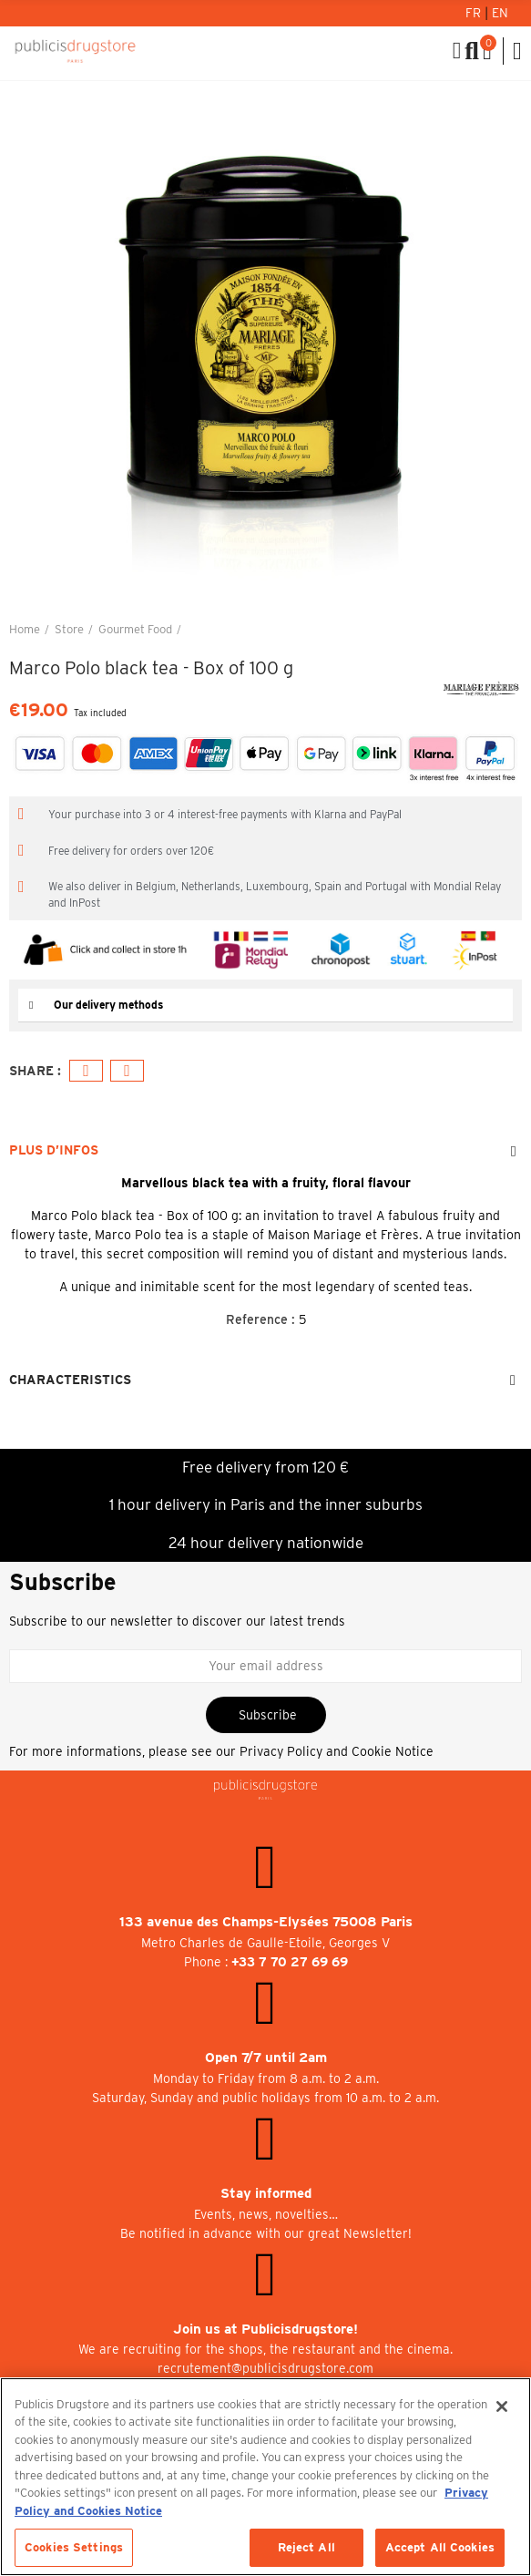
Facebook (86, 1071)
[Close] (502, 2406)
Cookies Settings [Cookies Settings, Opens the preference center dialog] (74, 2547)
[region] (265, 2476)
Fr (475, 12)
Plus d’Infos (53, 1150)
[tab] (265, 1005)
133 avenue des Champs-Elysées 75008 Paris (266, 1922)
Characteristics (70, 1379)
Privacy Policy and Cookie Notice (337, 1751)
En (500, 12)
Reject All (306, 2547)
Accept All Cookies (440, 2547)
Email (127, 1071)
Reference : (260, 1319)
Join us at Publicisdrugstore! (265, 2329)
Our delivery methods (108, 1004)
